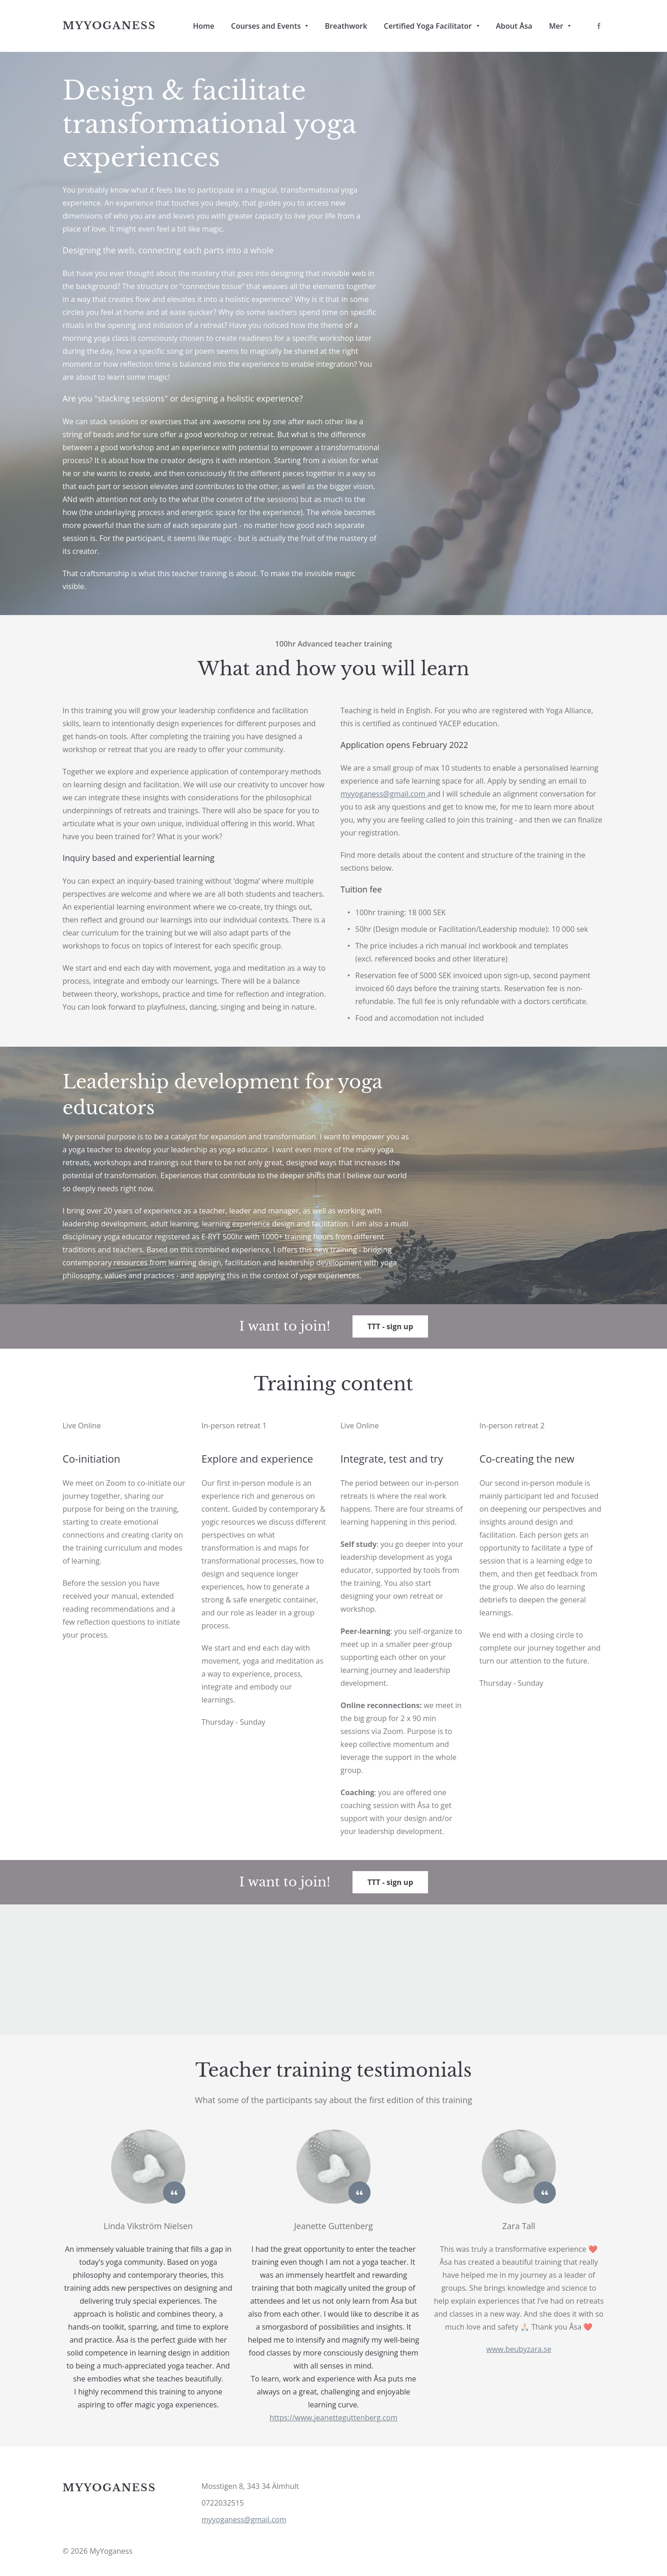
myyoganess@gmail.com (243, 2519)
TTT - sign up (390, 1326)
